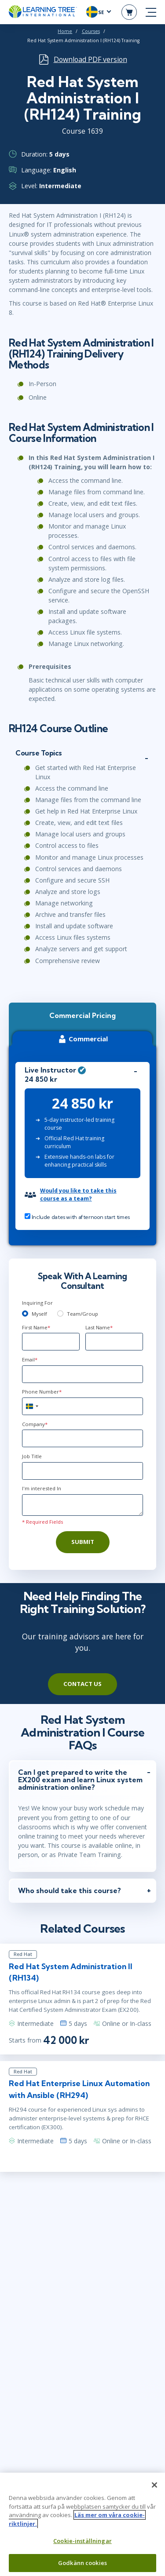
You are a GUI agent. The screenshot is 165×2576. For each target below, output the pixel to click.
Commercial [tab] (82, 1038)
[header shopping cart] (129, 12)
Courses (91, 31)
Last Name (99, 1327)
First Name (36, 1327)
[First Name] (51, 1341)
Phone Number (42, 1391)
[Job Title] (82, 1471)
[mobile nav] (151, 12)
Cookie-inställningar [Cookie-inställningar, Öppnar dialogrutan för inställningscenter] (82, 2546)
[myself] (25, 1313)
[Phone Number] (82, 1406)
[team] (60, 1313)
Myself (39, 1313)
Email (29, 1359)
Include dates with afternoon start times (77, 1216)
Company (35, 1424)
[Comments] (82, 1505)
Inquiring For (37, 1302)
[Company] (82, 1438)
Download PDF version (90, 59)
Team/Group (82, 1313)
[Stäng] (154, 2489)
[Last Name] (114, 1341)
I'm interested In (41, 1488)
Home (65, 31)
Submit (82, 1542)
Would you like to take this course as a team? (78, 1194)
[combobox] (31, 1406)
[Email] (82, 1374)
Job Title (32, 1456)
